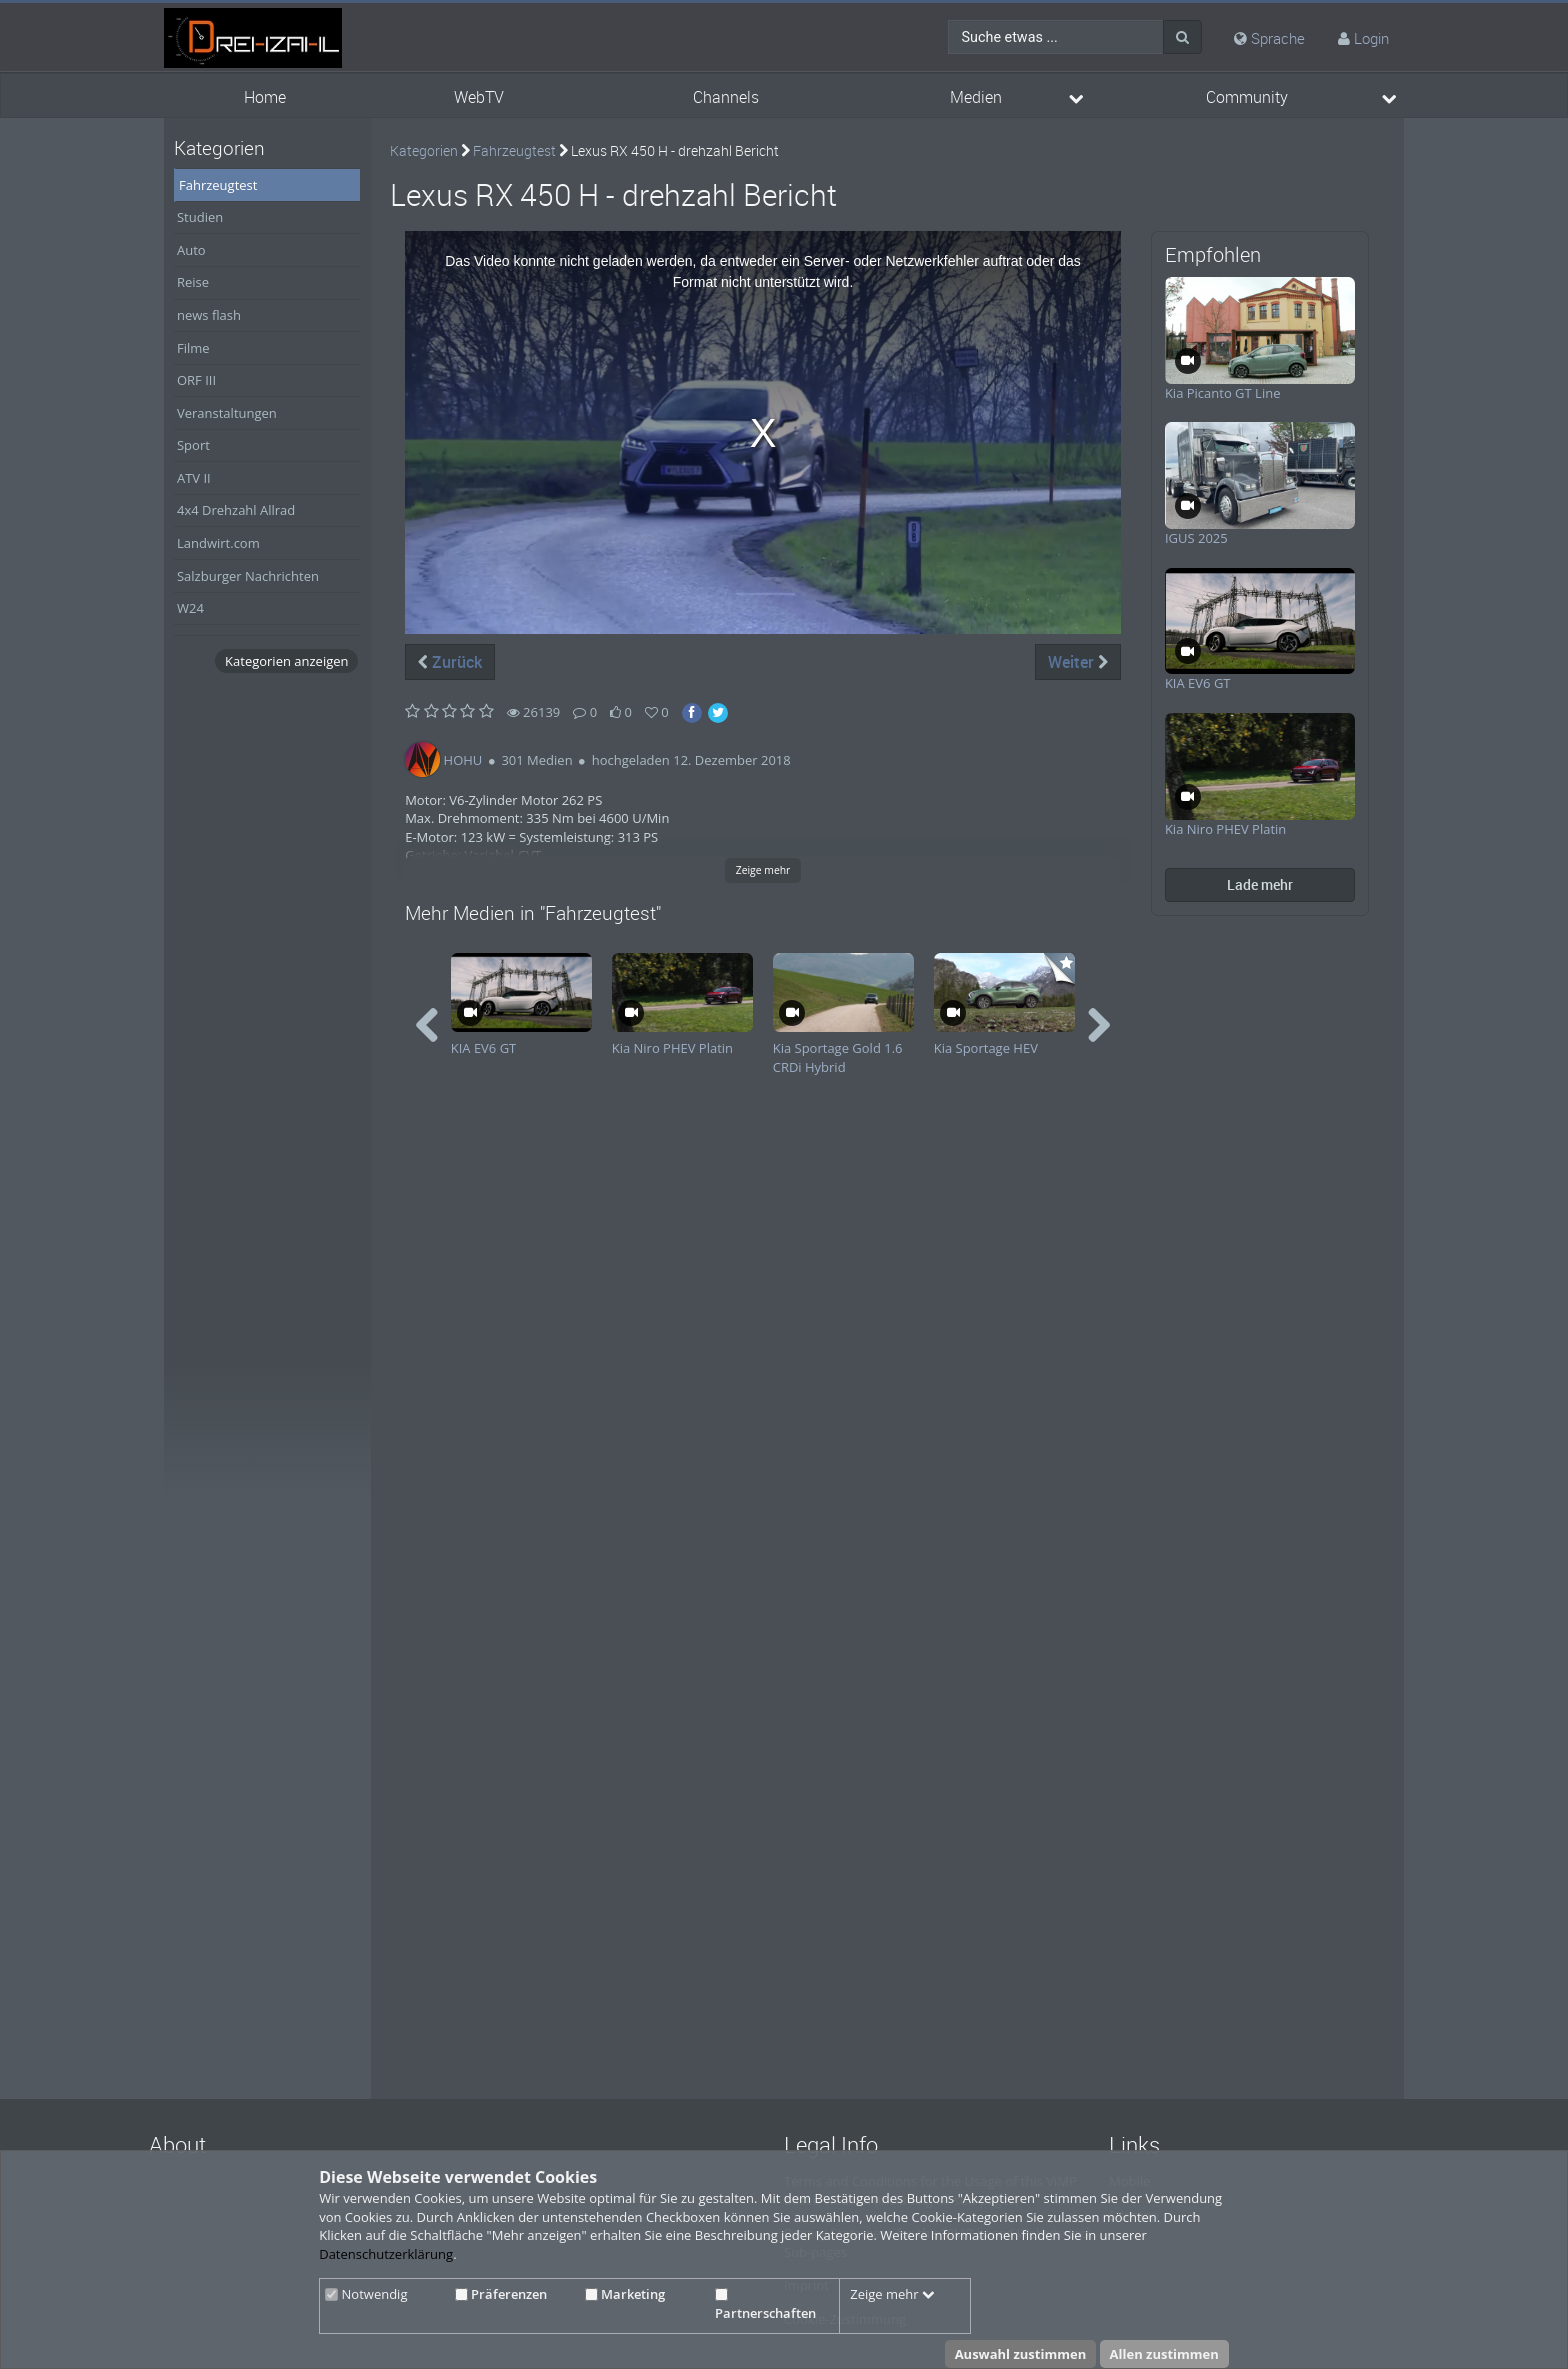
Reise (193, 282)
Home (265, 97)
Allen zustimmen (1164, 2354)
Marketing (625, 2294)
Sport (193, 445)
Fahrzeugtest (218, 185)
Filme (193, 348)
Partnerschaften (765, 2305)
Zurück (450, 662)
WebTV (479, 97)
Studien (200, 217)
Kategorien (424, 150)
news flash (209, 315)
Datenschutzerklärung (386, 2254)
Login (1371, 38)
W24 (190, 608)
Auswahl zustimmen (1021, 2354)
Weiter (1078, 662)
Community (1247, 97)
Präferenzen (501, 2294)
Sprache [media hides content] (1269, 38)
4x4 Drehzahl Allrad (236, 510)
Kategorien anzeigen (286, 661)
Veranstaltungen (227, 413)
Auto (191, 250)
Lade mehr (1260, 884)
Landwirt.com (218, 543)
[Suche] (1182, 37)
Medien (976, 97)
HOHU (463, 760)
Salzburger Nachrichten (248, 576)
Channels (726, 97)
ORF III (196, 380)
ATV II (194, 478)
